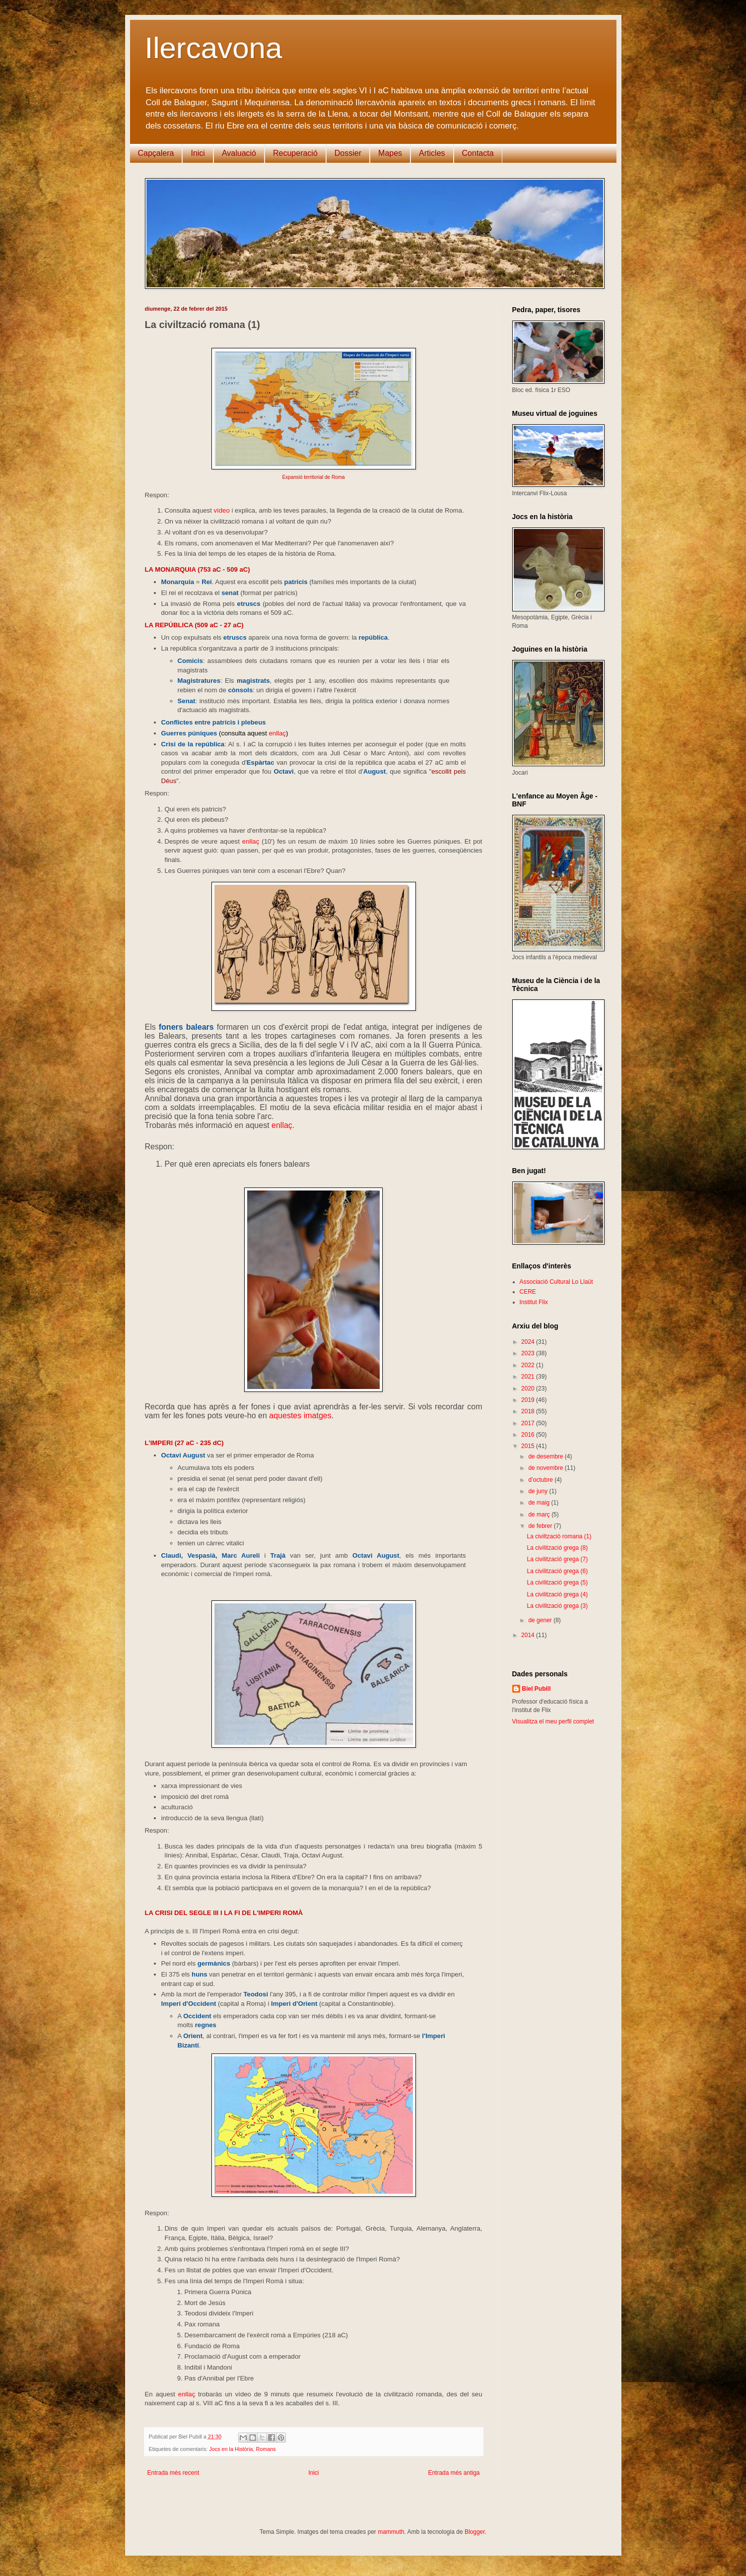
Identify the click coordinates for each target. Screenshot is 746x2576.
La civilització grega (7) (557, 1559)
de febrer (540, 1525)
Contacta (478, 153)
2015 (528, 1446)
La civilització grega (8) (557, 1547)
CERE (528, 1291)
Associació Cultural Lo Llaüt (556, 1281)
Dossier (348, 153)
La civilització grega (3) (557, 1605)
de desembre (546, 1456)
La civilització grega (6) (557, 1571)
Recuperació (295, 153)
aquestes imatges (300, 1415)
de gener (540, 1620)
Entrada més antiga (453, 2472)
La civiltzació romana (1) (559, 1536)
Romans (266, 2449)
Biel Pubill (536, 1688)
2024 (528, 1341)
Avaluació (239, 153)
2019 (528, 1399)
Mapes (390, 153)
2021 (528, 1376)
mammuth (391, 2531)
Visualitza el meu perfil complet (553, 1721)
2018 (528, 1411)
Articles (432, 153)
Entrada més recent (173, 2472)
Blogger (475, 2531)
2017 (528, 1423)
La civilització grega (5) (557, 1582)
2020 (528, 1388)
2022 (528, 1365)
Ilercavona (213, 48)
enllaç (277, 733)
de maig (539, 1502)
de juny (538, 1491)
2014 (528, 1635)
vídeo (221, 510)
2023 (528, 1353)
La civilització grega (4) (557, 1594)
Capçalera (156, 153)
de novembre (546, 1467)
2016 (528, 1434)
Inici (197, 153)
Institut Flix (534, 1302)
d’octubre (541, 1479)
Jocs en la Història (231, 2449)
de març (539, 1514)
